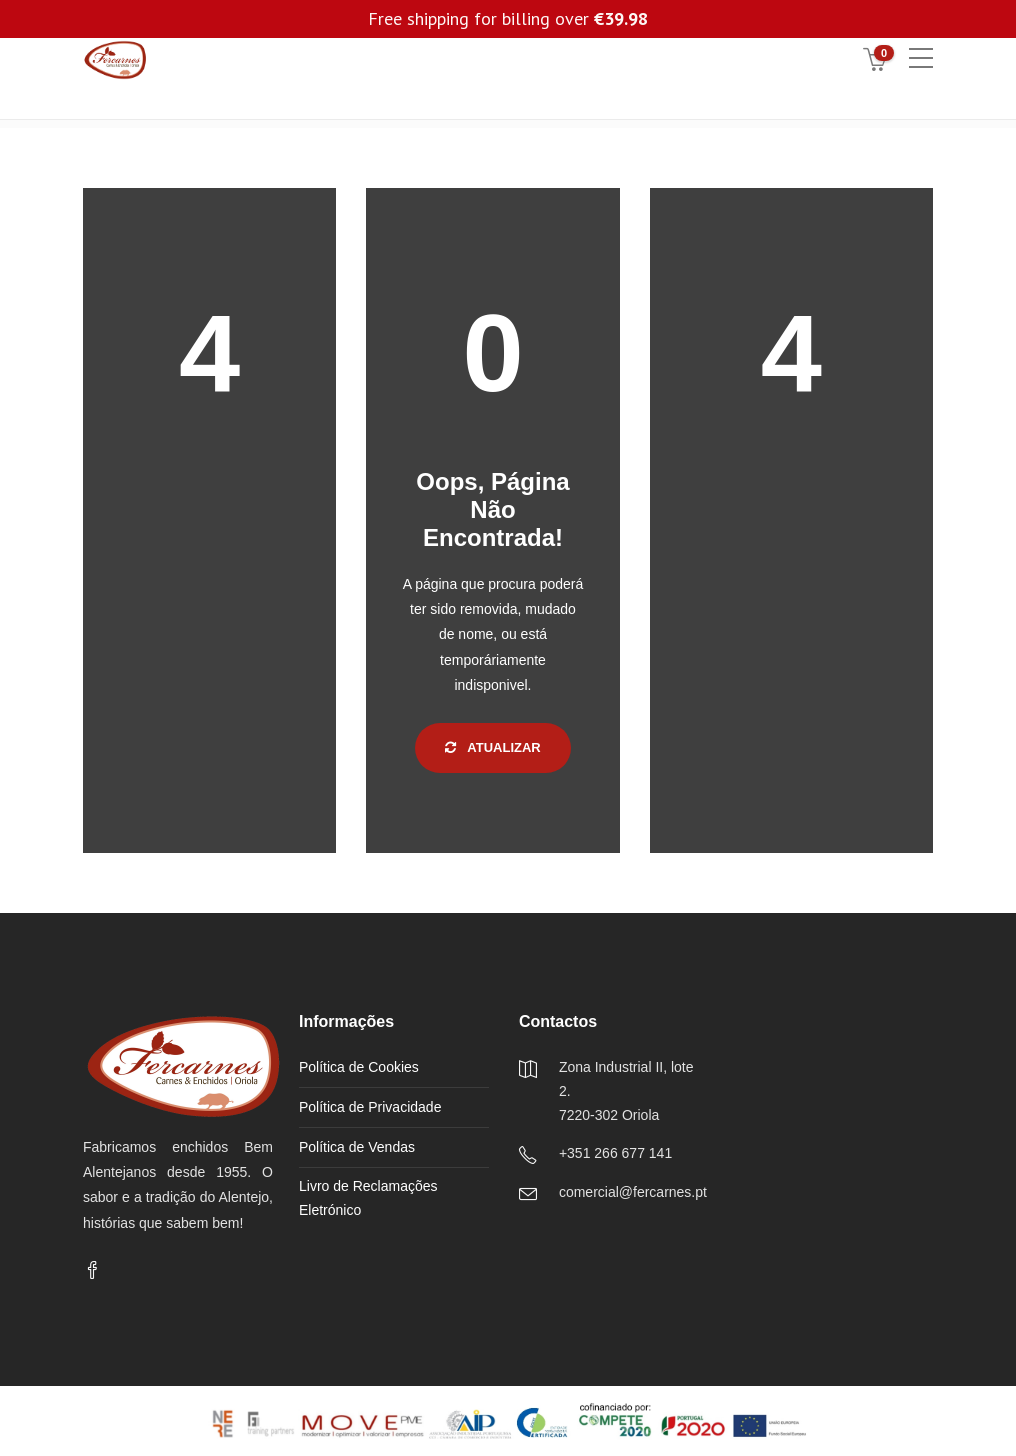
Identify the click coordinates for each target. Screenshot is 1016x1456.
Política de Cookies (359, 1067)
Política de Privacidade (370, 1107)
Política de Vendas (357, 1147)
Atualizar (493, 747)
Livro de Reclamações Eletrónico (368, 1198)
